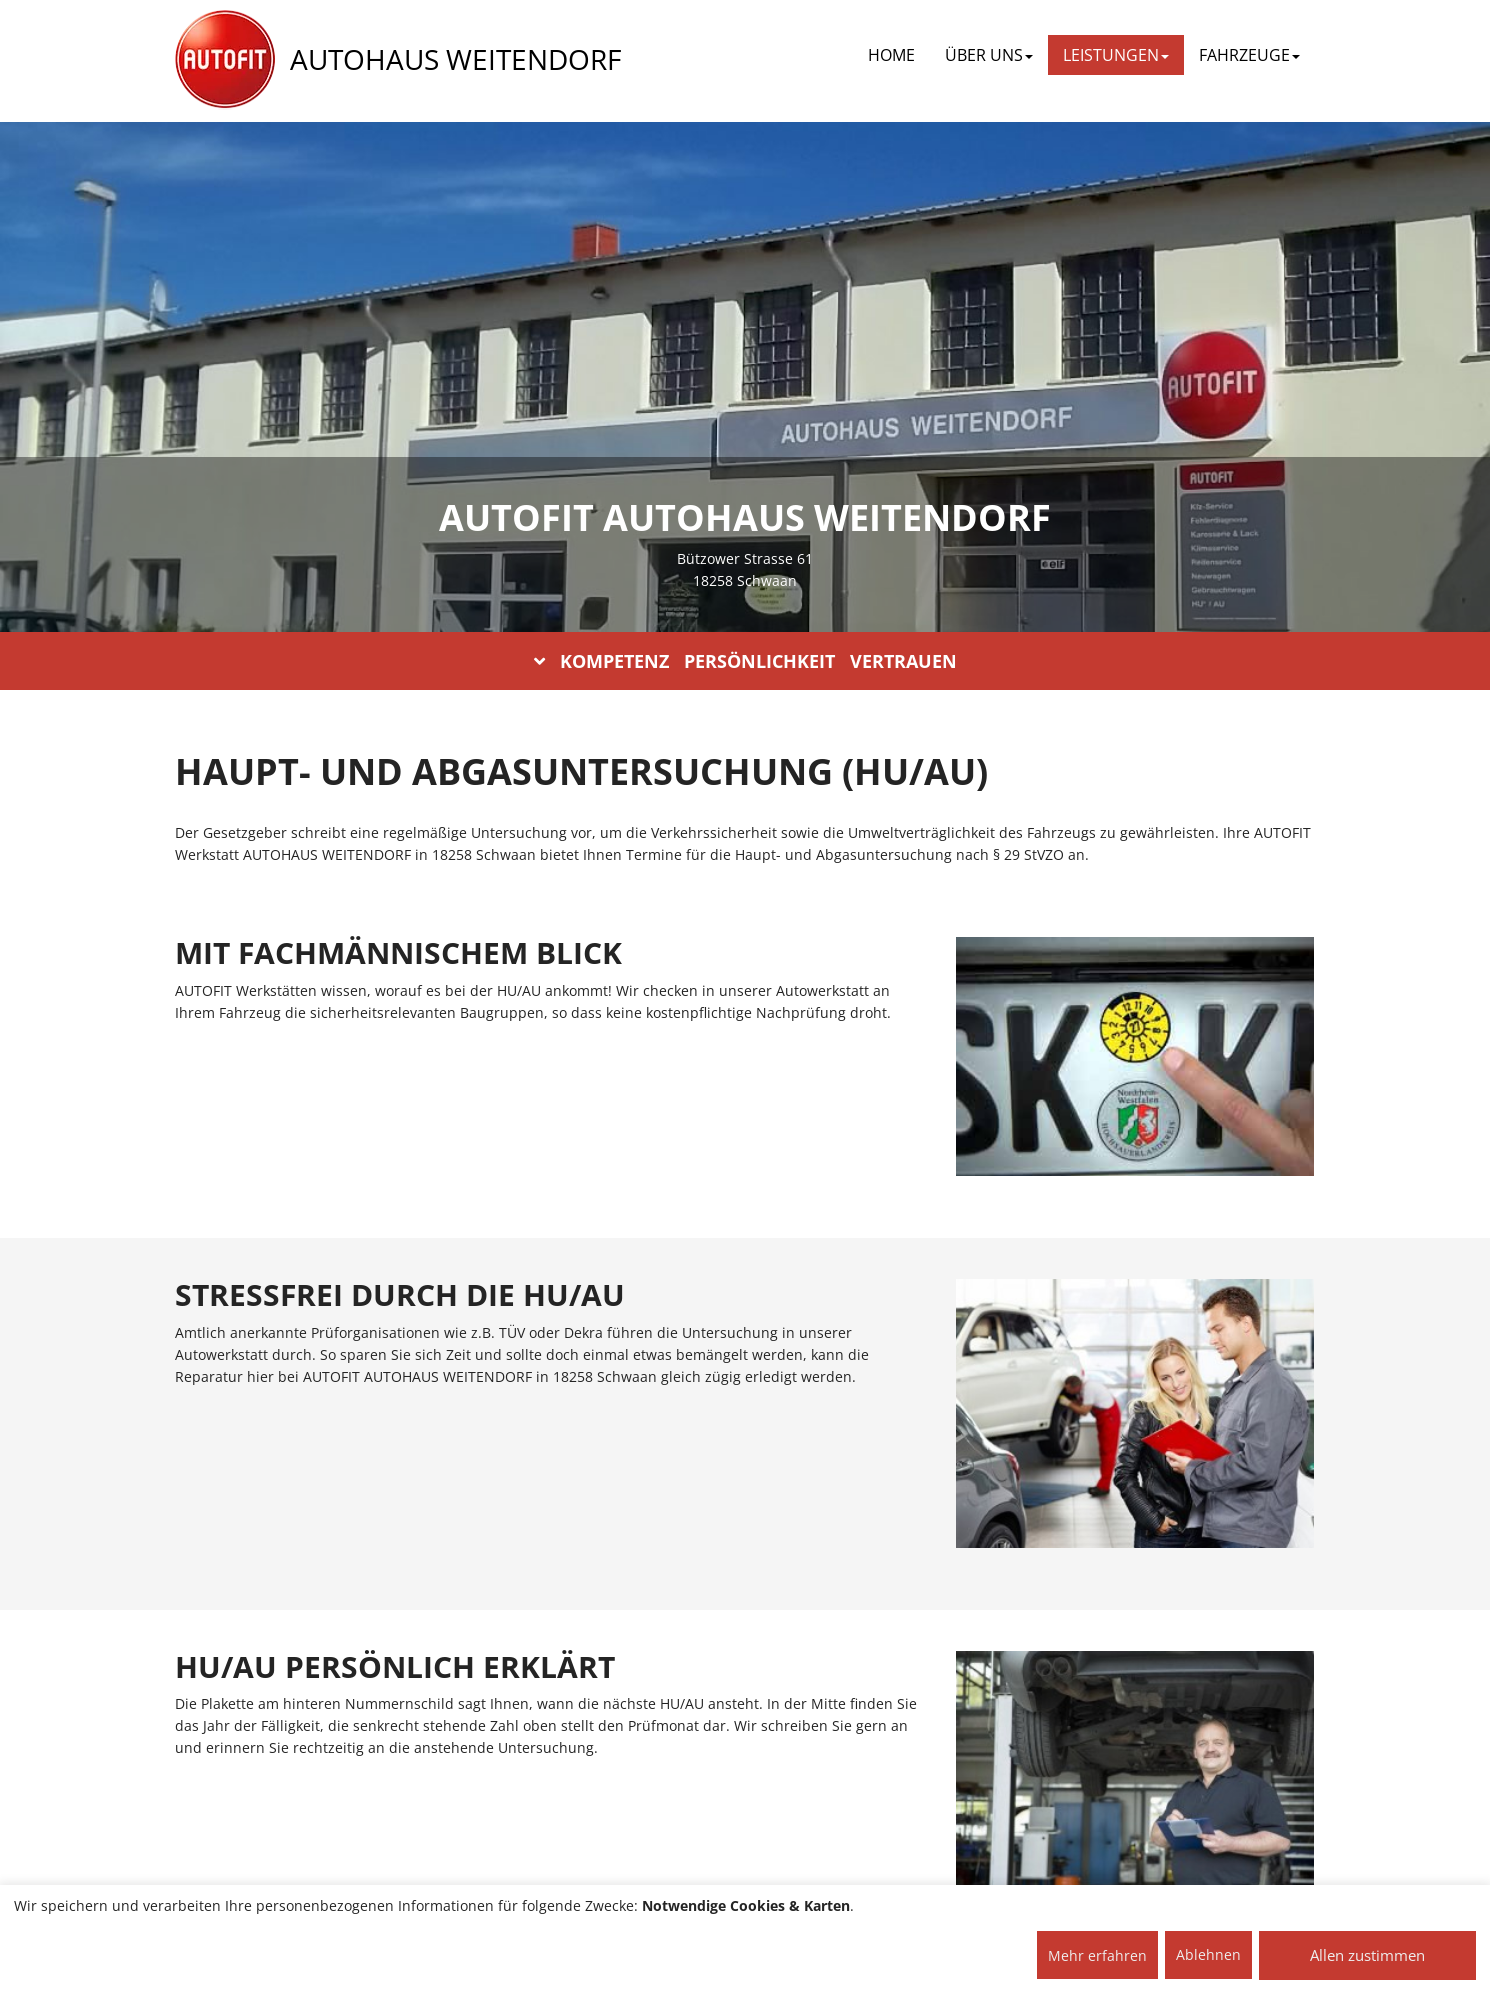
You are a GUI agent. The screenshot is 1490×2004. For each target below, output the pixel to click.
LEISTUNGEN (1116, 55)
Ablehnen (1208, 1954)
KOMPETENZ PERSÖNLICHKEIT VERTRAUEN (745, 661)
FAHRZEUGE (1249, 55)
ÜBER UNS (989, 55)
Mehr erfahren (1097, 1955)
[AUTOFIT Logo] (225, 60)
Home (891, 55)
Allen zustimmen (1367, 1955)
